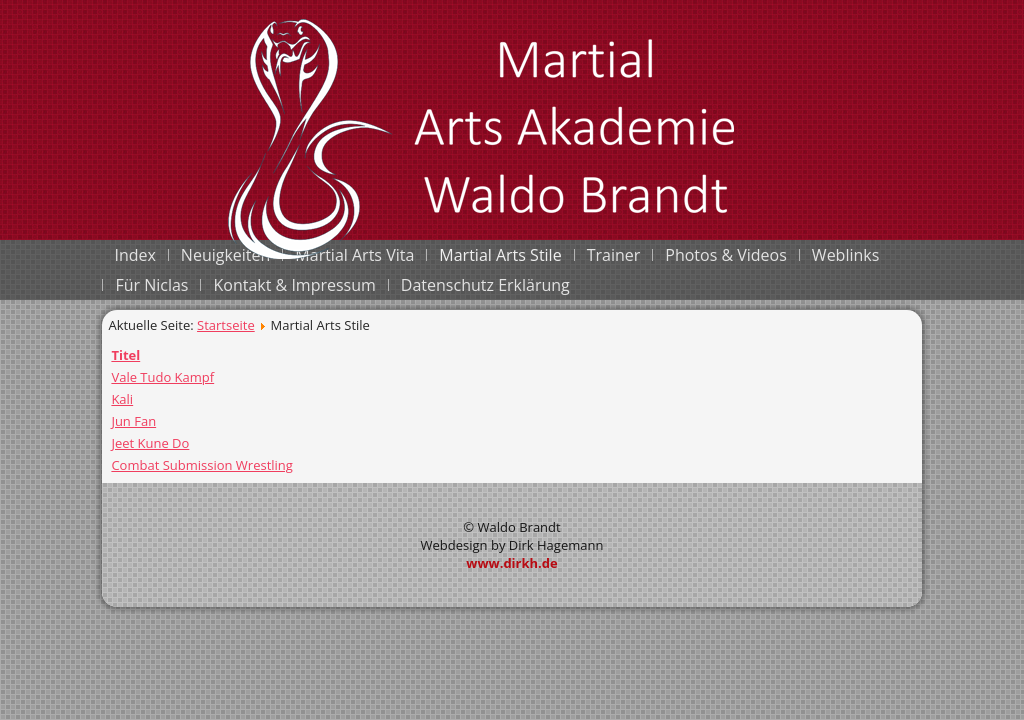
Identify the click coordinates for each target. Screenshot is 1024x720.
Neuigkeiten (226, 255)
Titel (125, 355)
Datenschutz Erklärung (485, 285)
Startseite (226, 325)
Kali (122, 399)
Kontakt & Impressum (294, 285)
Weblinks (845, 255)
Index (134, 255)
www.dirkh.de (511, 563)
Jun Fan (133, 421)
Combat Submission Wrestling (202, 465)
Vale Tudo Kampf (162, 377)
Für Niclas (151, 285)
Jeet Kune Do (150, 443)
